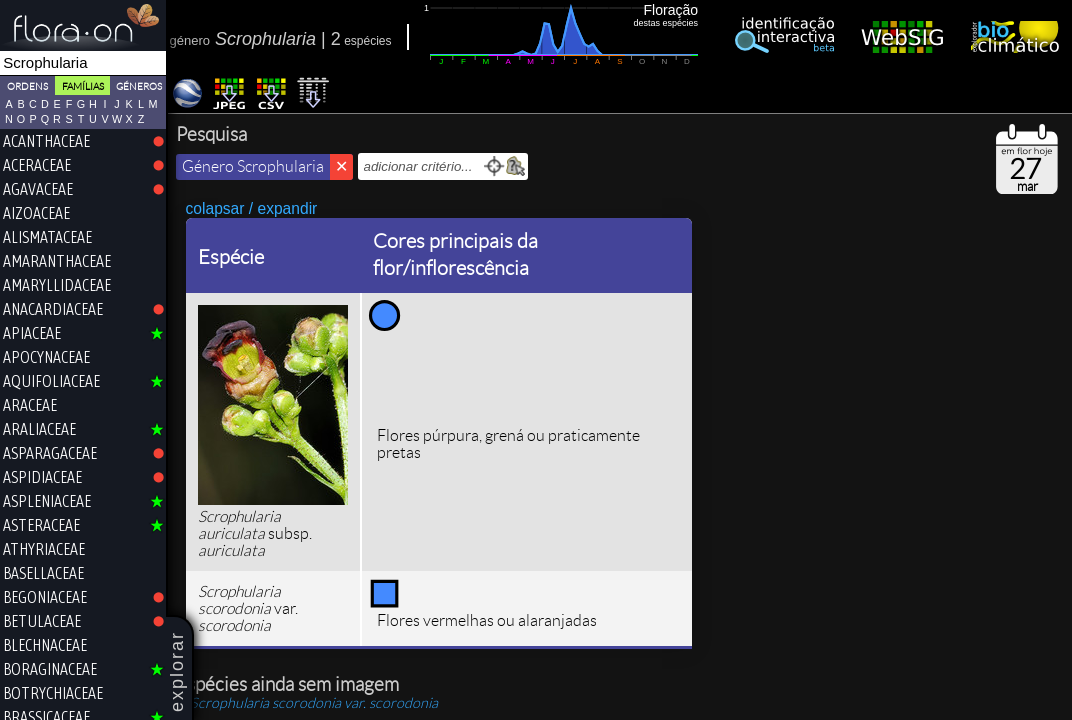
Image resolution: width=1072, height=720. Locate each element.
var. (316, 703)
